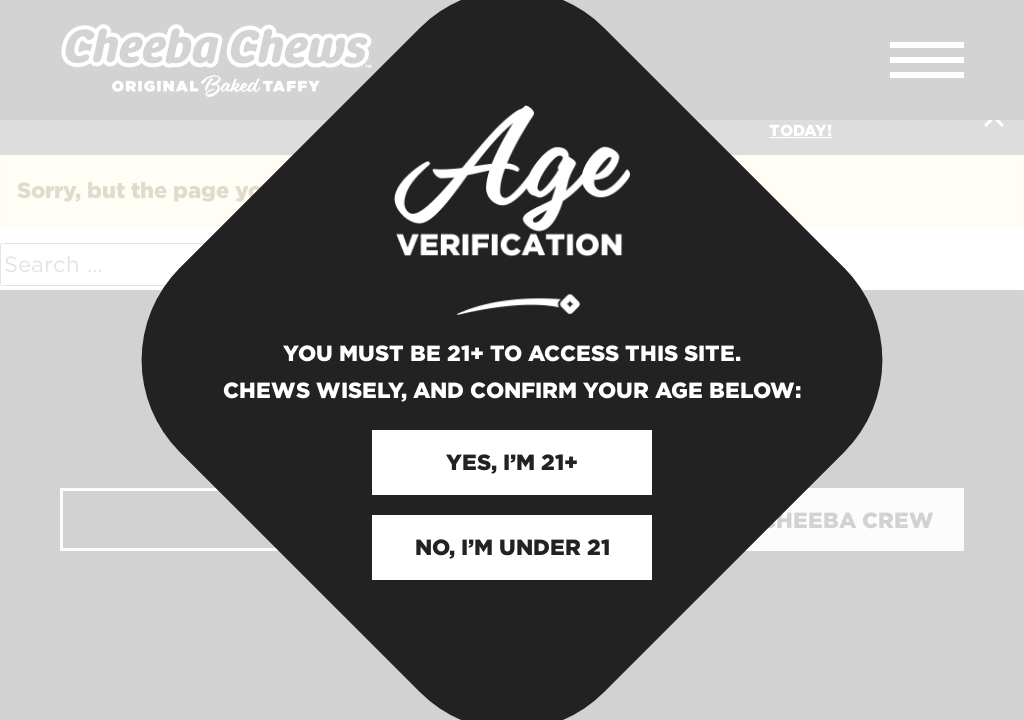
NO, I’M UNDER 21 (512, 545)
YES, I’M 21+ (512, 460)
